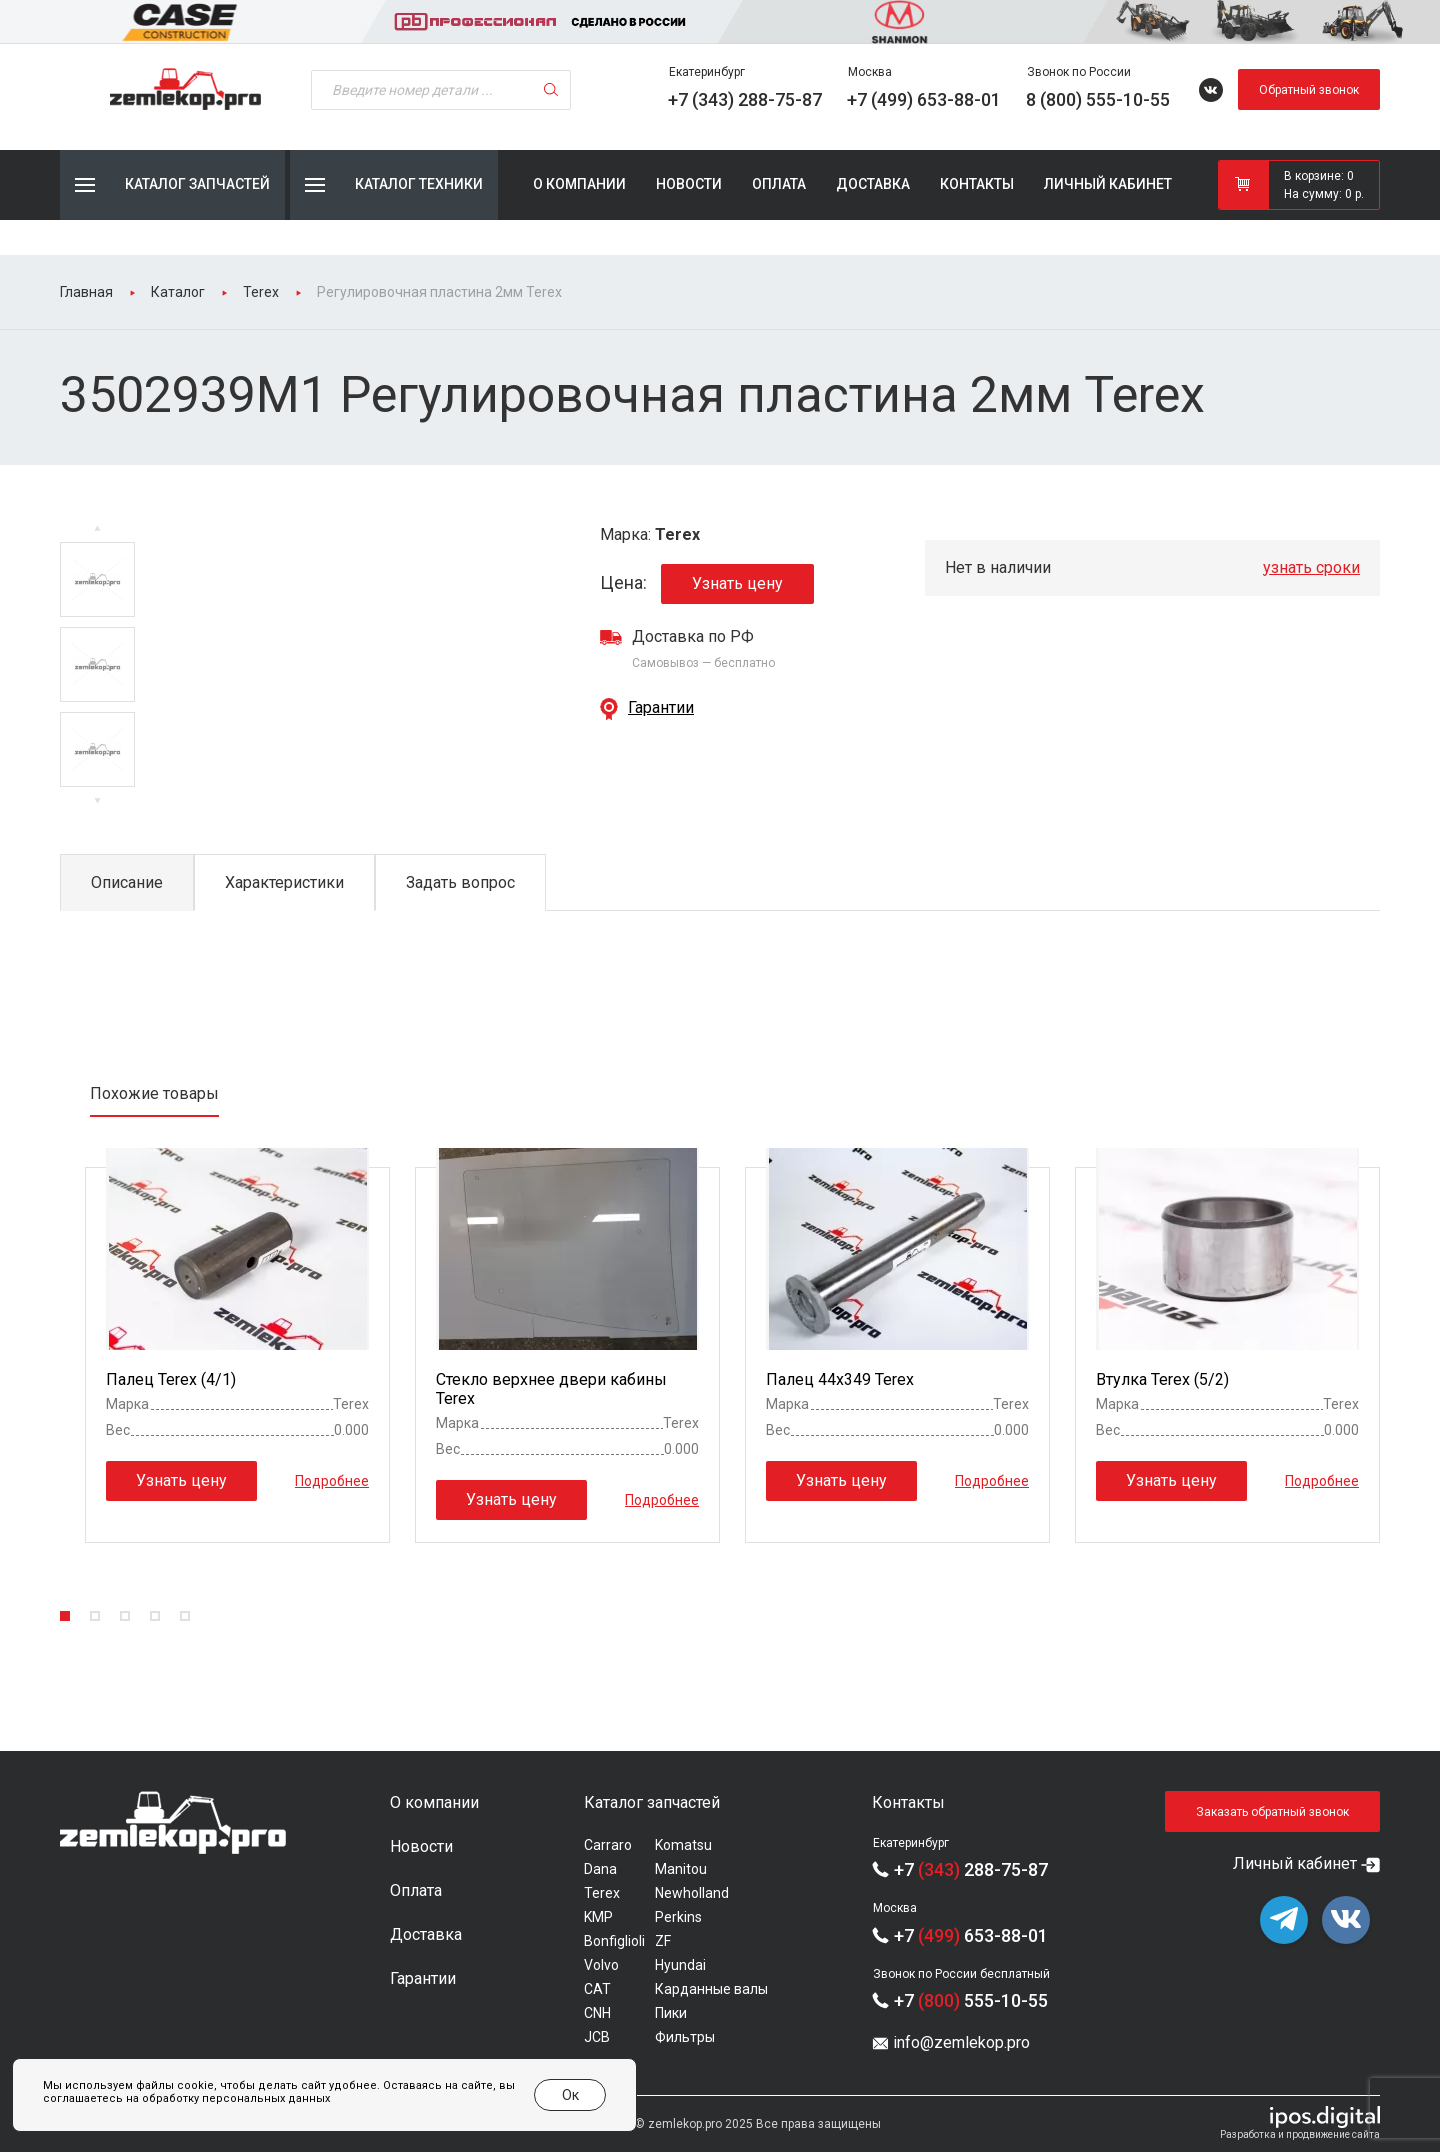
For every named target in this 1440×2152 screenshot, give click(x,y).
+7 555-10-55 (971, 2000)
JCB (597, 2037)
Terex (602, 1893)
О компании (579, 184)
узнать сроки (1311, 567)
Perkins (678, 1917)
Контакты (977, 184)
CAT (597, 1989)
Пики (671, 2013)
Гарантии (661, 707)
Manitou (681, 1869)
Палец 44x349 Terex (840, 1379)
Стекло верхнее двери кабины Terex (551, 1389)
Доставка (873, 184)
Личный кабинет (1108, 184)
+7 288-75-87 (971, 1869)
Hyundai (680, 1965)
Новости (689, 184)
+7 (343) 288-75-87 (745, 99)
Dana (600, 1869)
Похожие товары (154, 1093)
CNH (597, 2013)
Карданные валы (711, 1989)
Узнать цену (737, 583)
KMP (598, 1917)
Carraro (608, 1845)
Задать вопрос (460, 882)
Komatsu (683, 1845)
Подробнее (332, 1481)
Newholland (692, 1893)
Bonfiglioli (614, 1941)
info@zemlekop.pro (961, 2042)
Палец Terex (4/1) (171, 1379)
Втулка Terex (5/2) (1162, 1379)
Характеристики (284, 882)
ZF (663, 1941)
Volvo (601, 1965)
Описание (127, 882)
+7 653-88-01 (971, 1935)
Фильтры (685, 2037)
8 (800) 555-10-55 (1098, 99)
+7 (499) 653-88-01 (924, 99)
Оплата (779, 184)
